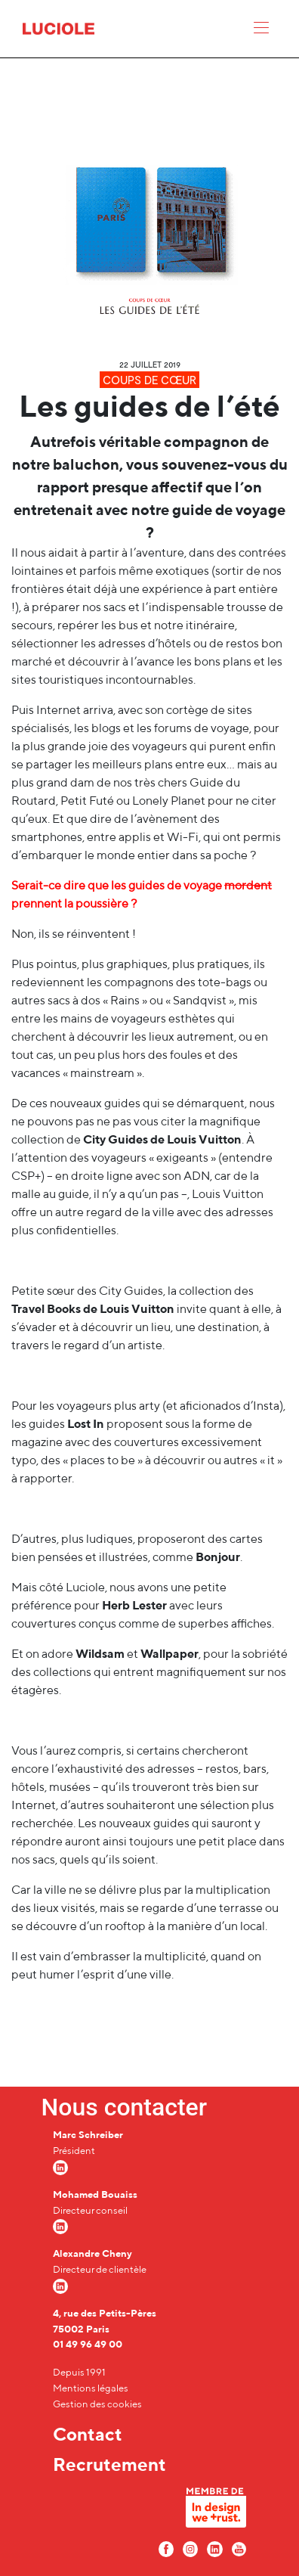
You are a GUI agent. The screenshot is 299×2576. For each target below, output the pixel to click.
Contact (87, 2433)
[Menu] (261, 31)
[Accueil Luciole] (58, 27)
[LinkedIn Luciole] (214, 2548)
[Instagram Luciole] (190, 2548)
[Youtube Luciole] (239, 2548)
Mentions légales (90, 2388)
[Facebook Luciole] (166, 2548)
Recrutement (109, 2464)
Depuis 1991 (79, 2372)
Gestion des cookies (97, 2404)
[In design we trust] (216, 2511)
